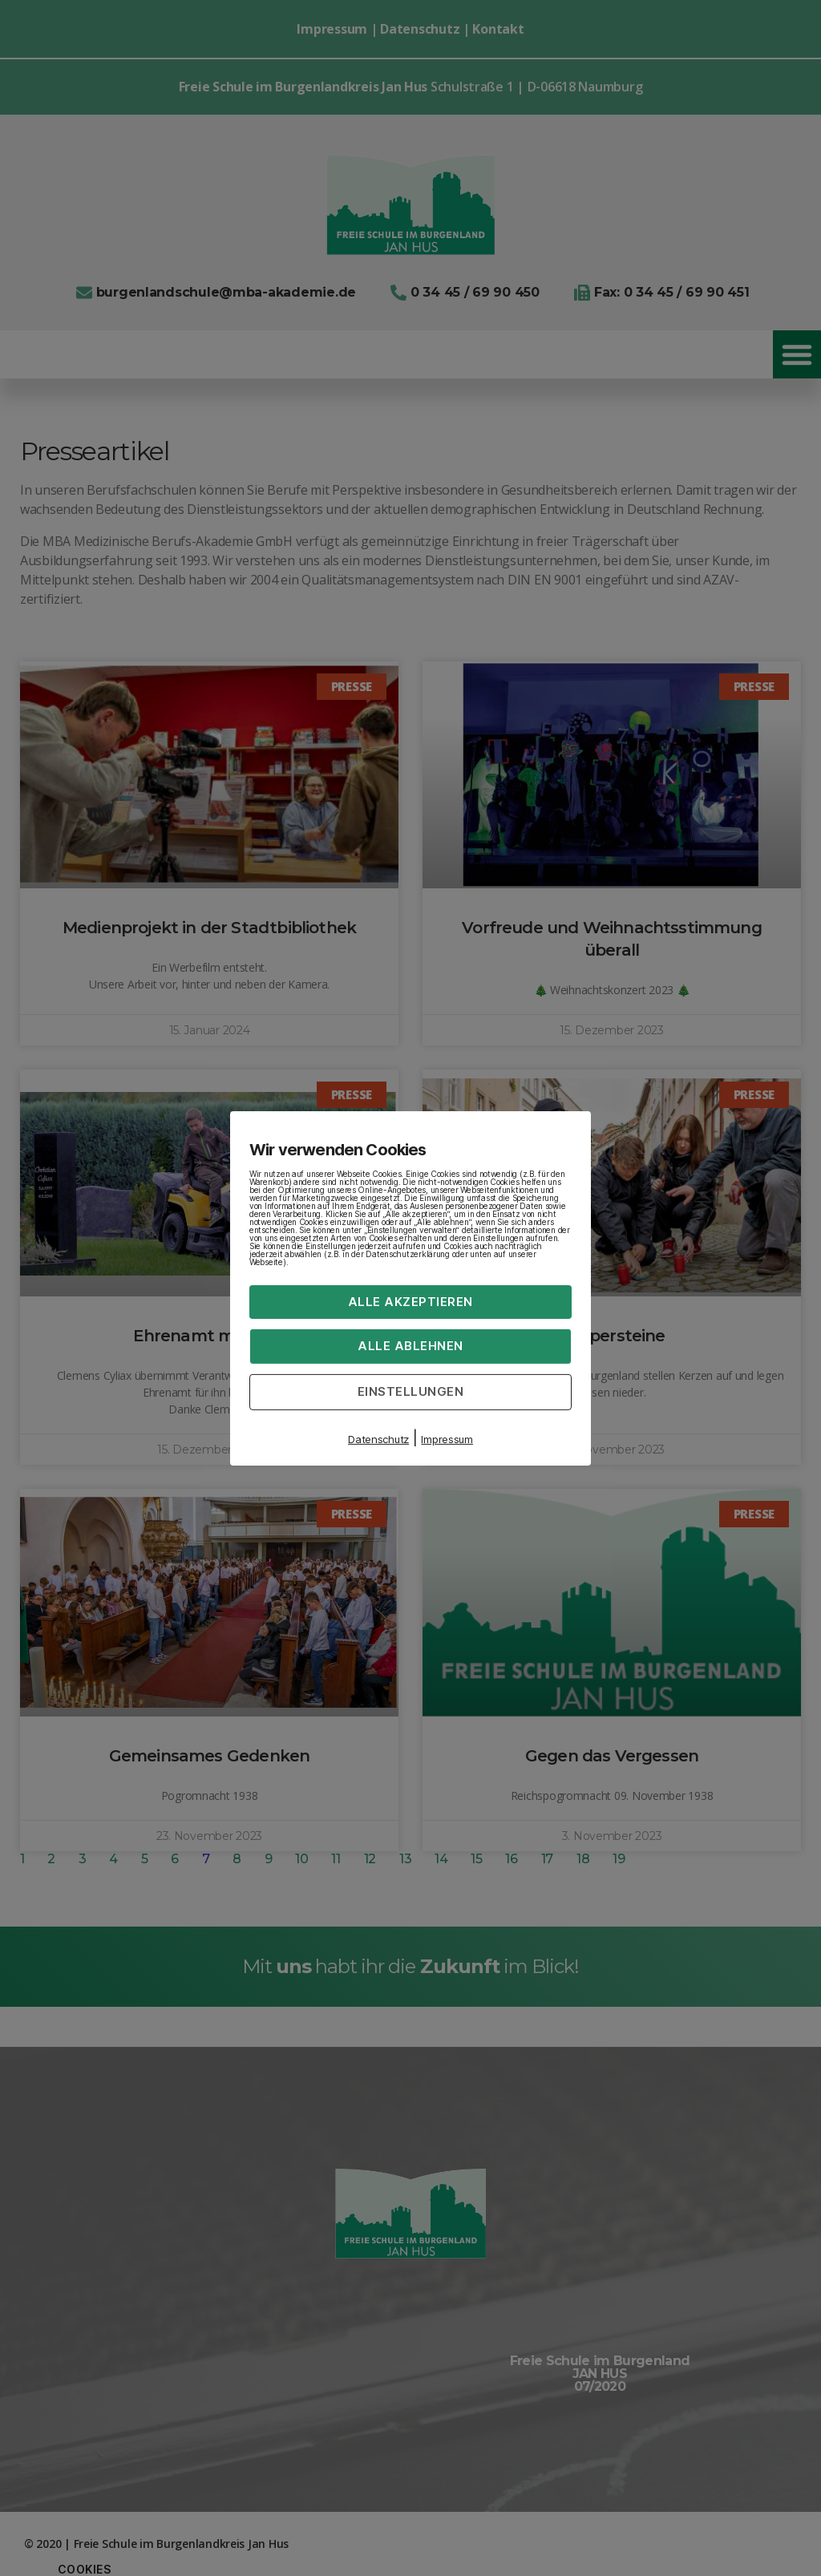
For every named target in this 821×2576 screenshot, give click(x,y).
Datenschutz (378, 1439)
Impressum (447, 1439)
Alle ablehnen (410, 1345)
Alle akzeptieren (410, 1300)
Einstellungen (411, 1391)
